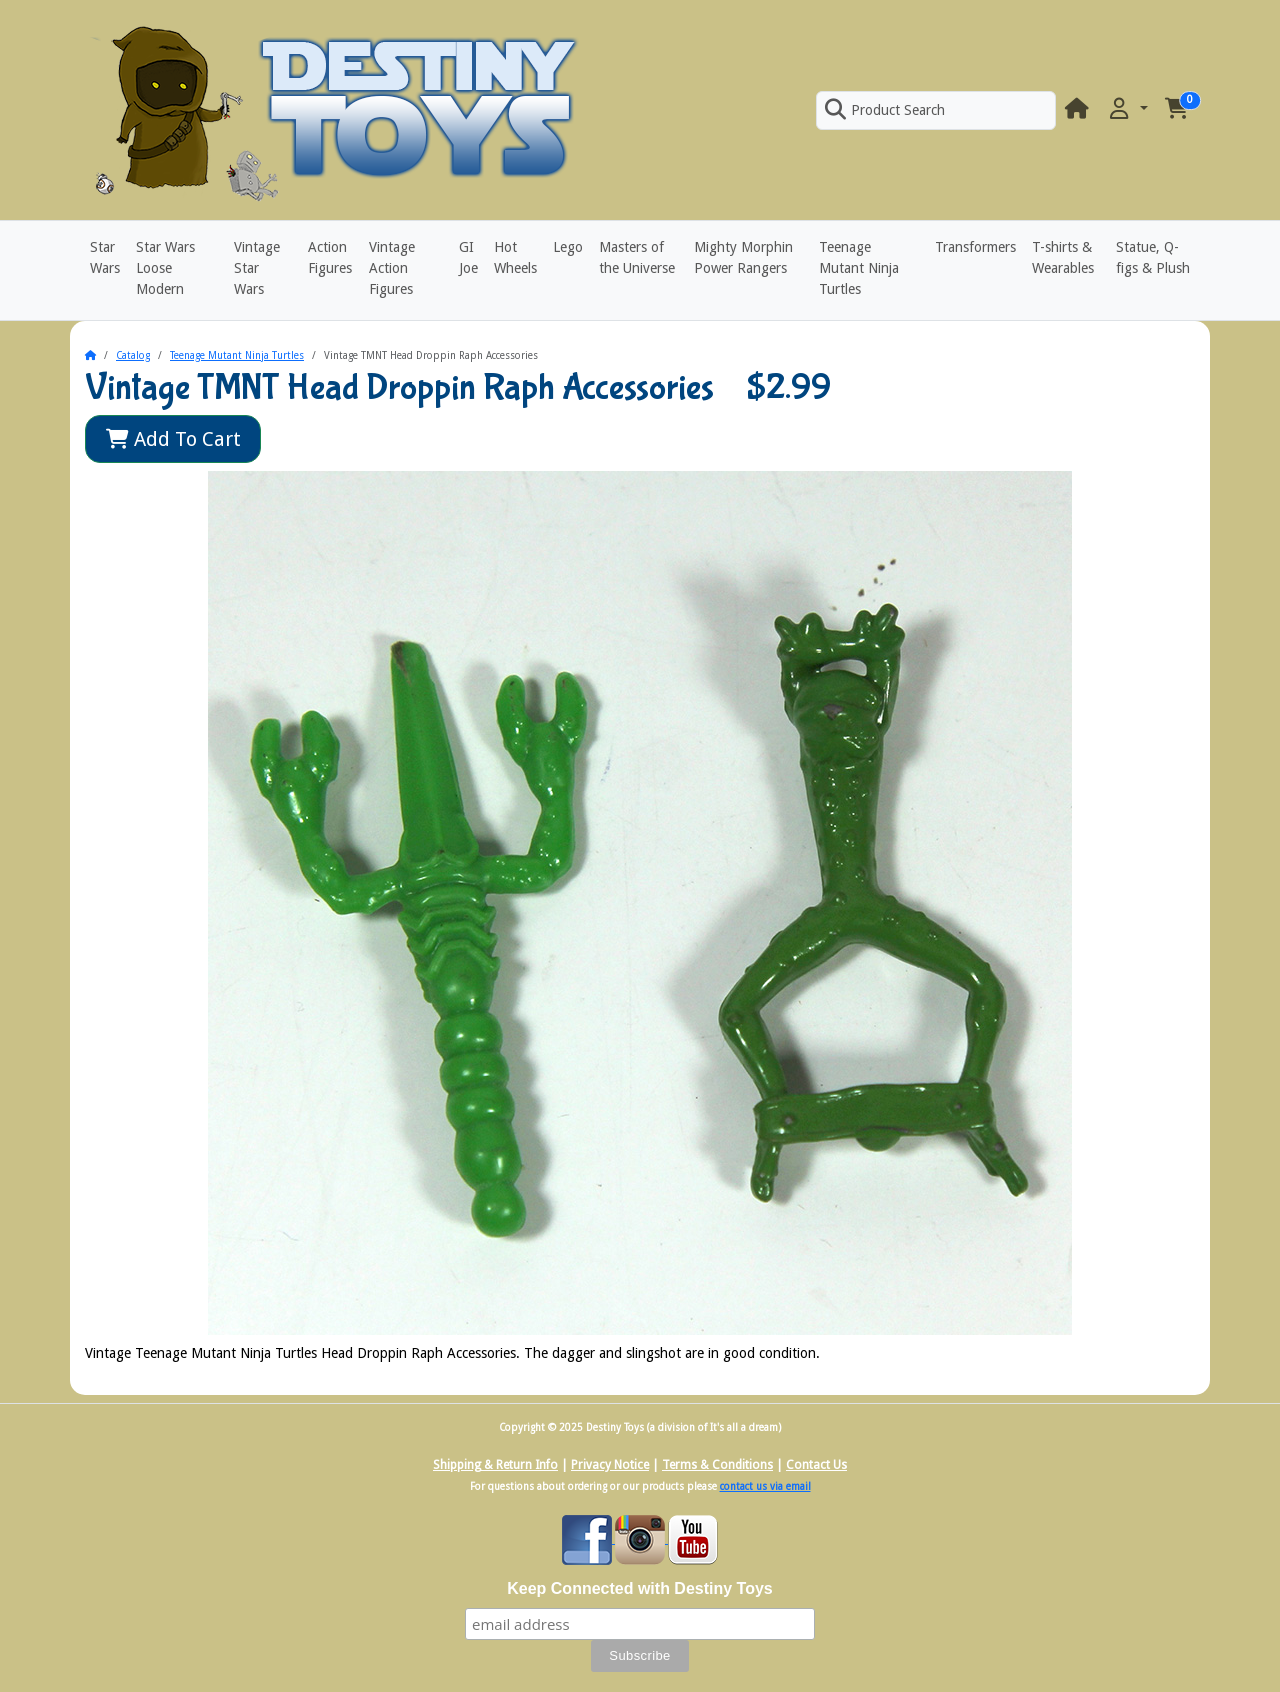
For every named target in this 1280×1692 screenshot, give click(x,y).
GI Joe (468, 257)
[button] (1127, 109)
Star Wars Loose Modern (165, 268)
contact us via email (765, 1486)
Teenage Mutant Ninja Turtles (859, 268)
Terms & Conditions (717, 1465)
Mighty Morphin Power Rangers (743, 257)
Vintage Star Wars (257, 268)
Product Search (885, 110)
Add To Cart (173, 439)
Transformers (975, 247)
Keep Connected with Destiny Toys (640, 1588)
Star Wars (105, 257)
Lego (568, 247)
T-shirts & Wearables (1063, 257)
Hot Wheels (515, 257)
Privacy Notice (610, 1465)
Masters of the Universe (637, 257)
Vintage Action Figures (392, 268)
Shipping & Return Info (495, 1465)
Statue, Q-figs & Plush (1153, 257)
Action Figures (330, 257)
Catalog (133, 355)
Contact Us (816, 1465)
